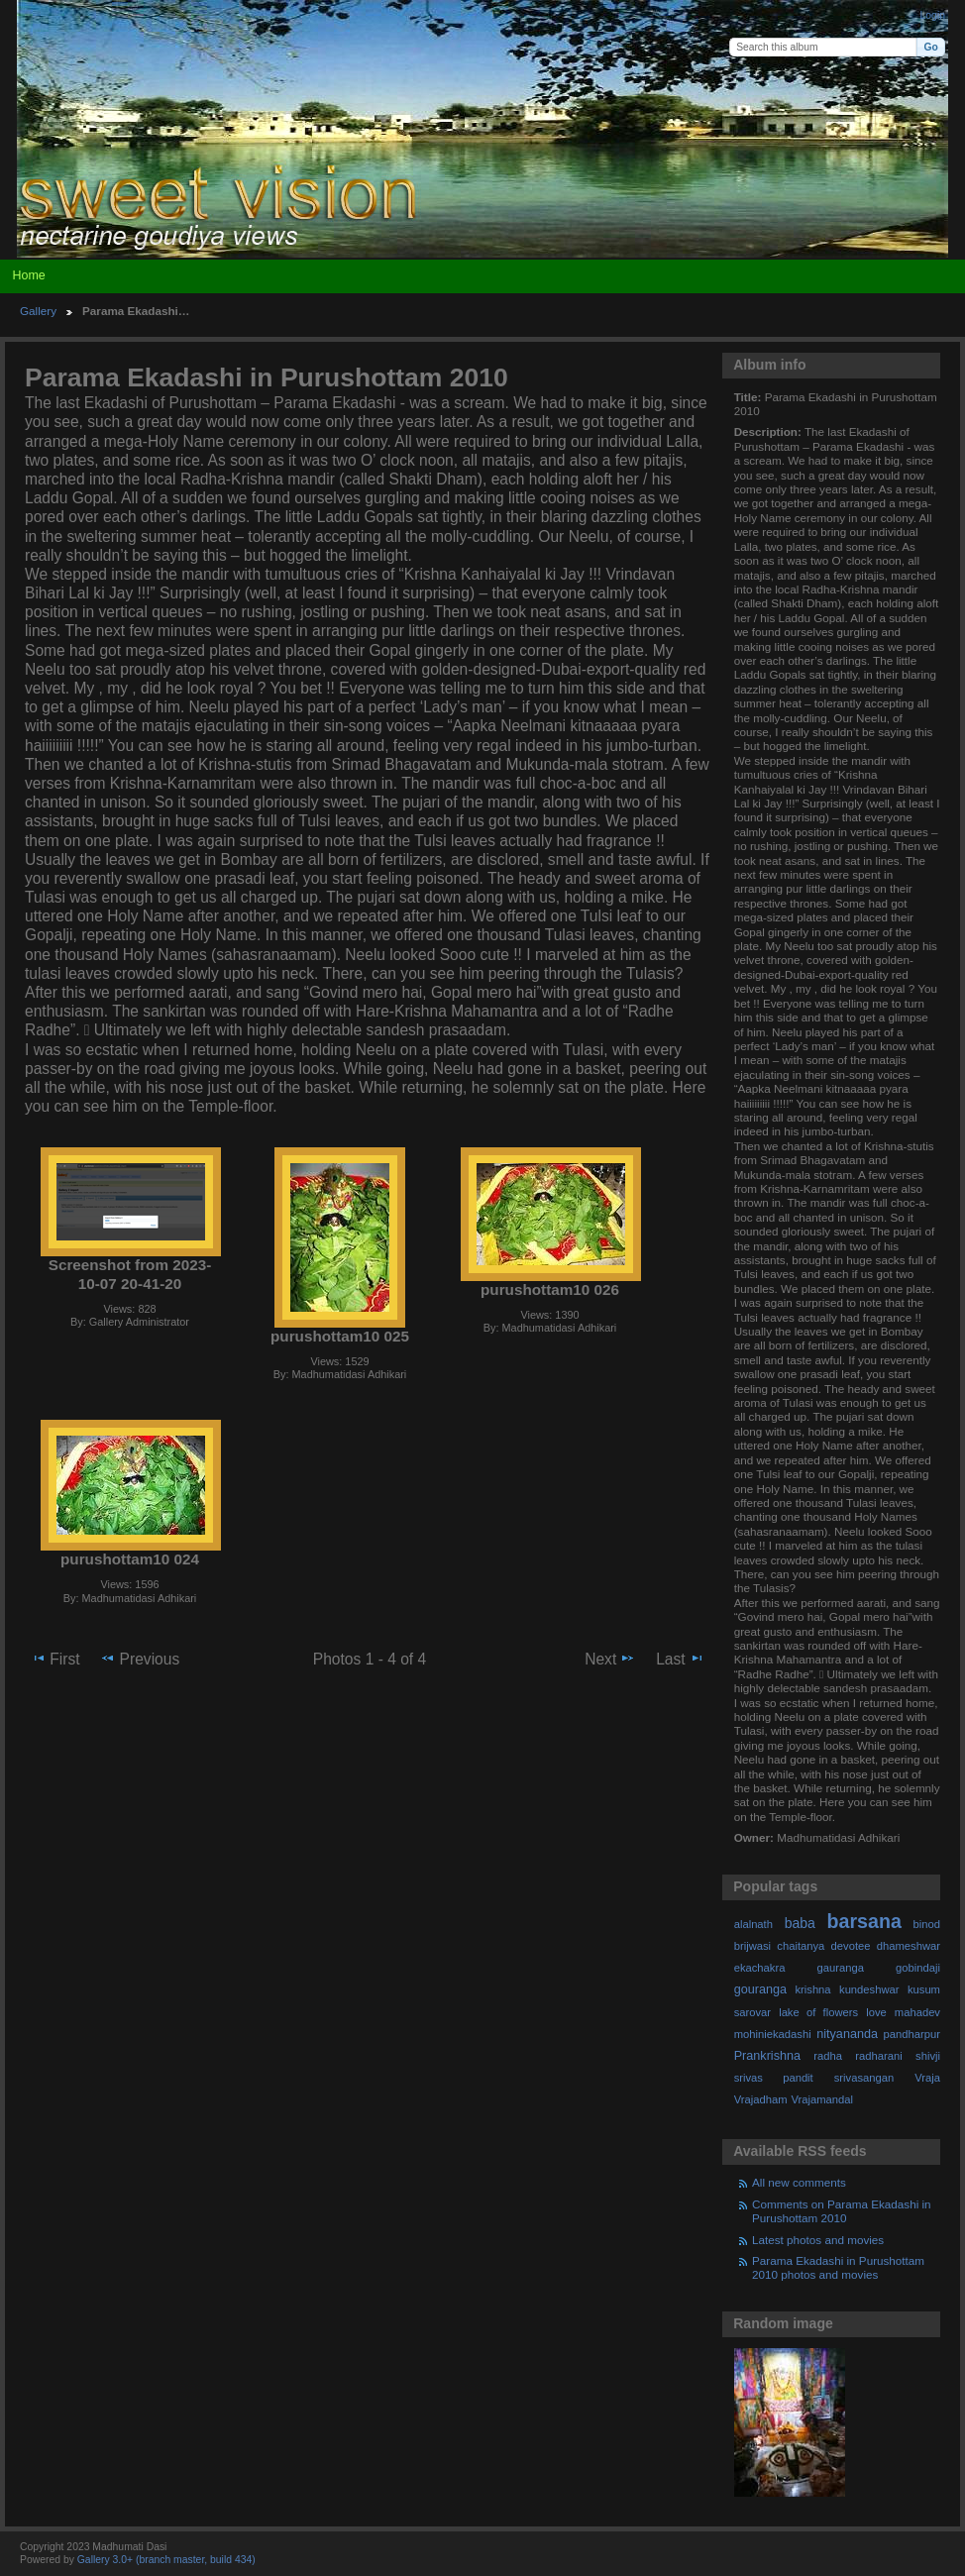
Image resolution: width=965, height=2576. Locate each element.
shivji (927, 2056)
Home (28, 275)
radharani (878, 2056)
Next (610, 1658)
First (55, 1658)
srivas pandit (773, 2078)
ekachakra (760, 1968)
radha (827, 2056)
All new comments (799, 2182)
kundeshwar (869, 1989)
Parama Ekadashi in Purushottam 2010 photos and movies (838, 2267)
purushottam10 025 (339, 1336)
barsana (864, 1921)
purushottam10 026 (550, 1289)
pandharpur (912, 2034)
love (876, 2012)
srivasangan (864, 2078)
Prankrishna (767, 2056)
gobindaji (918, 1968)
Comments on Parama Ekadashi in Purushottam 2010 (841, 2211)
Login (932, 15)
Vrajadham (761, 2099)
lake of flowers (818, 2012)
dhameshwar (908, 1946)
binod (926, 1924)
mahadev (917, 2012)
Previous (139, 1658)
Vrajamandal (822, 2099)
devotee (851, 1946)
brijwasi (752, 1946)
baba (800, 1923)
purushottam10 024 (129, 1559)
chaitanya (800, 1946)
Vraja (927, 2078)
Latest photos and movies (818, 2239)
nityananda (847, 2034)
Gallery (38, 310)
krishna (812, 1989)
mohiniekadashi (772, 2034)
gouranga (760, 1989)
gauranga (840, 1968)
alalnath (753, 1924)
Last (680, 1658)
